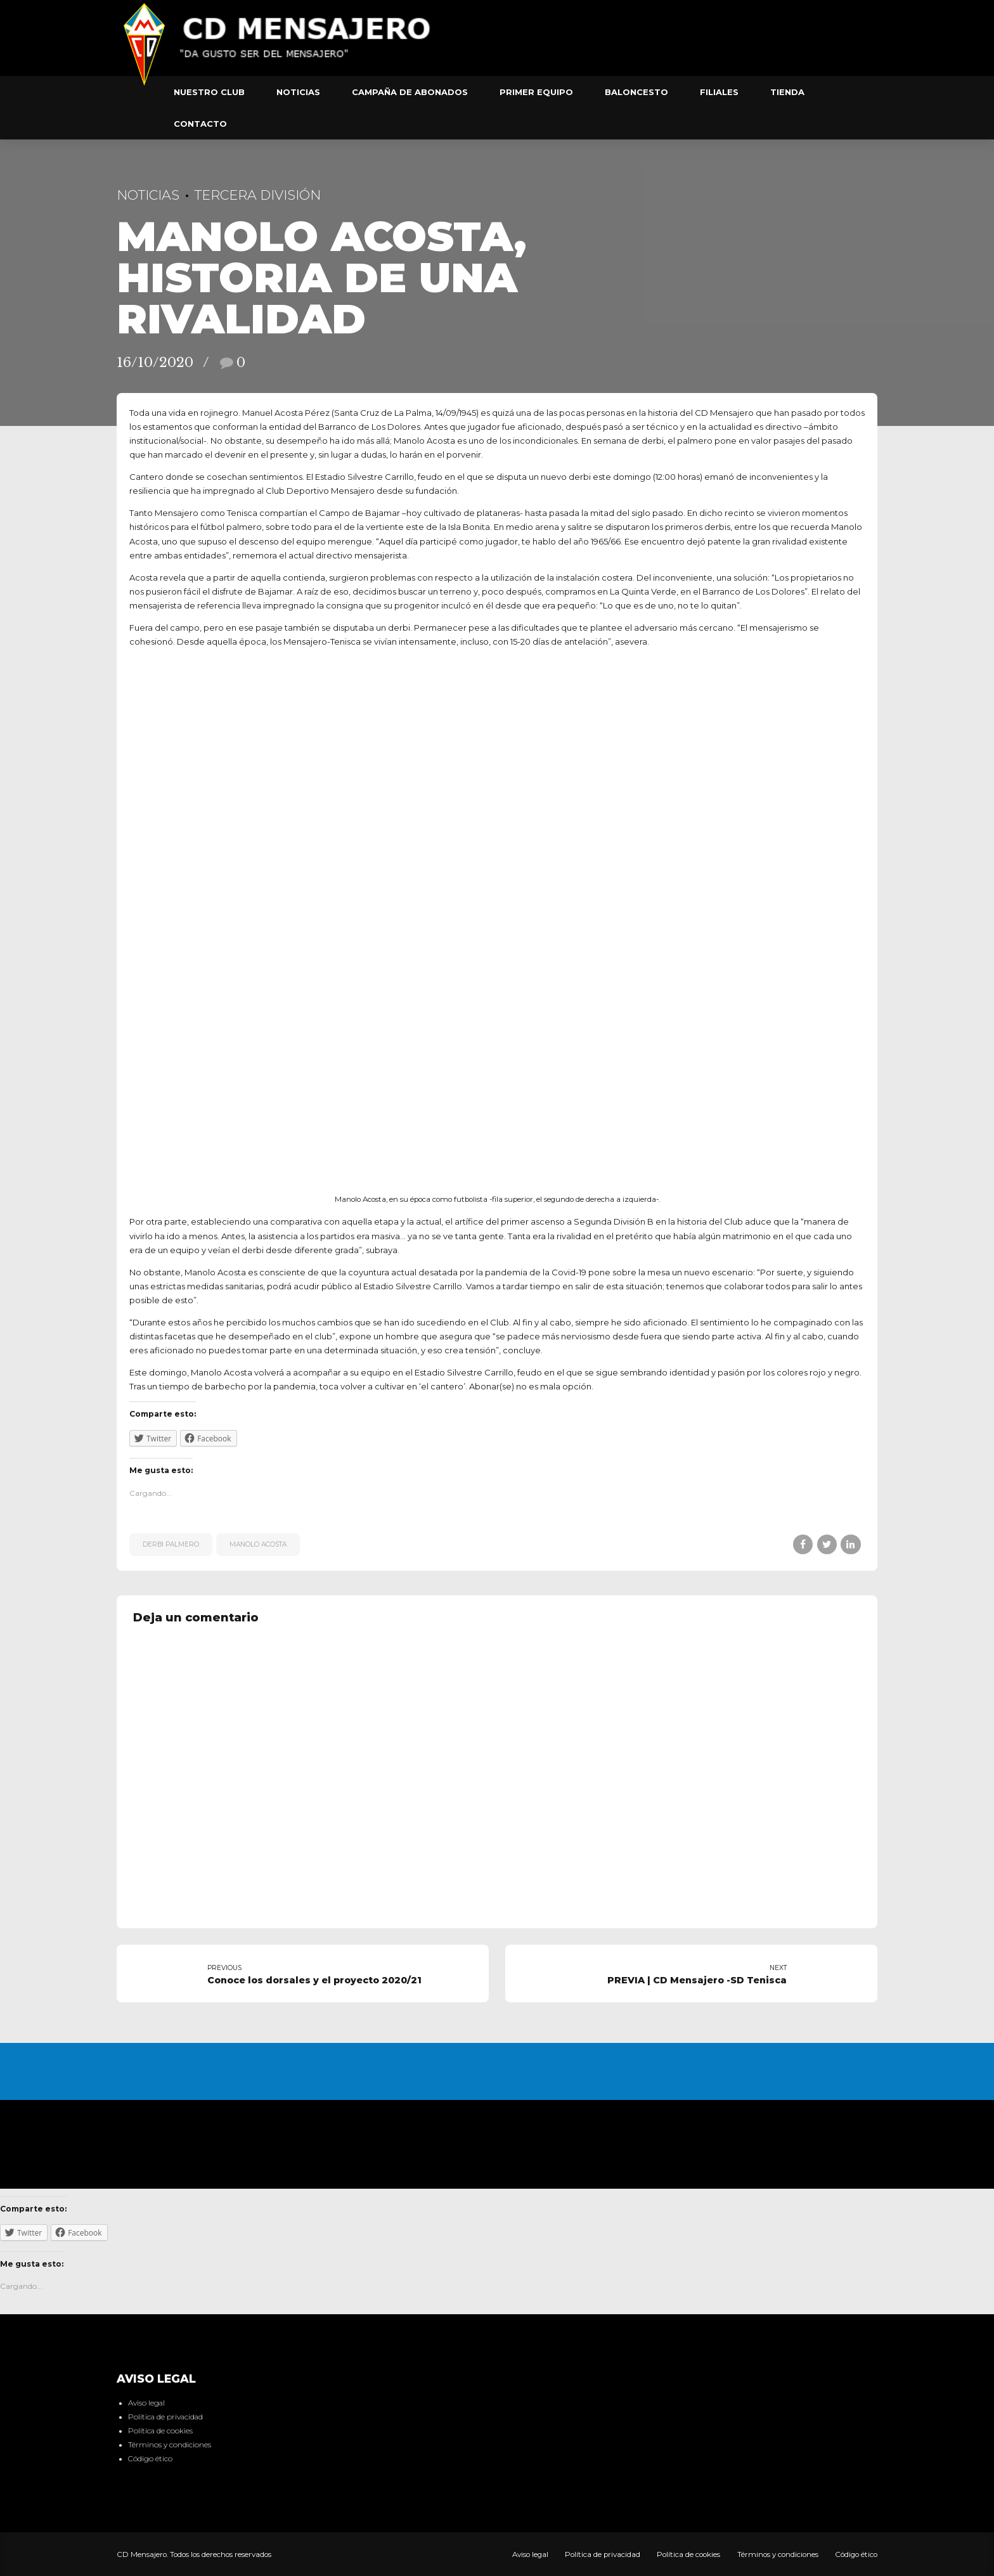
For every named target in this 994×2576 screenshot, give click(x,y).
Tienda (787, 92)
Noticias (298, 92)
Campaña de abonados (410, 92)
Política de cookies (160, 2430)
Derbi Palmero (171, 1544)
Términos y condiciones (169, 2444)
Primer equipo (536, 92)
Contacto (200, 124)
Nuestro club (209, 92)
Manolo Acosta (258, 1544)
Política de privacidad (165, 2416)
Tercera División (258, 195)
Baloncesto (636, 92)
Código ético (150, 2458)
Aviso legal (146, 2403)
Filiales (719, 92)
